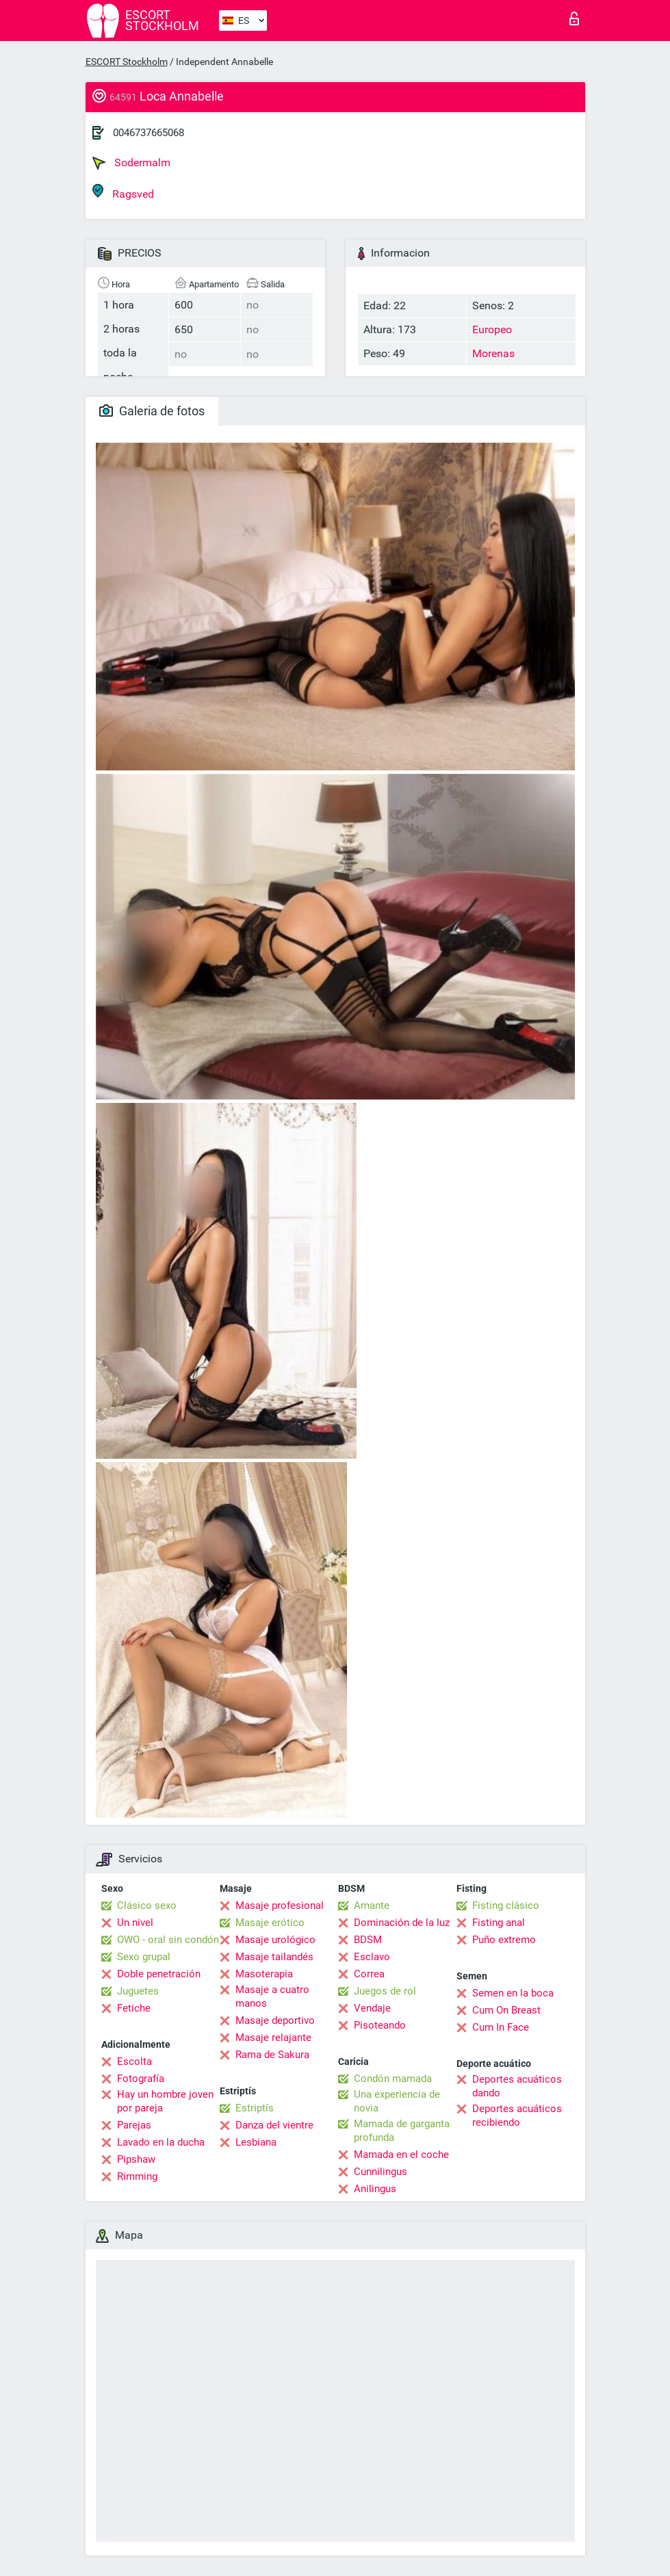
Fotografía (140, 2078)
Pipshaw (136, 2159)
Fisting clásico (505, 1905)
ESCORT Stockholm (127, 61)
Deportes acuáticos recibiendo (517, 2116)
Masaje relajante (273, 2037)
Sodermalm (131, 163)
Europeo (492, 329)
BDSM (368, 1940)
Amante (371, 1905)
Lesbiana (255, 2142)
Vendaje (372, 2008)
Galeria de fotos (152, 411)
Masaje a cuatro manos (272, 1996)
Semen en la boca (513, 1993)
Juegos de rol (385, 1991)
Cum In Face (500, 2027)
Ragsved (123, 191)
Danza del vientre (274, 2125)
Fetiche (134, 2008)
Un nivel (135, 1922)
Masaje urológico (275, 1940)
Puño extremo (504, 1940)
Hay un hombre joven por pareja (165, 2101)
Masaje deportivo (275, 2020)
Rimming (137, 2176)
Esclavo (372, 1957)
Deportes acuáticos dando (517, 2086)
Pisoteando (380, 2025)
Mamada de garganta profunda (402, 2131)
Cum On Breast (506, 2010)
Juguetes (138, 1991)
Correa (369, 1974)
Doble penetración (159, 1974)
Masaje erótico (270, 1922)
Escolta (134, 2061)
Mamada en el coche (401, 2154)
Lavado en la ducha (161, 2142)
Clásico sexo (147, 1905)
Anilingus (375, 2189)
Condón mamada (393, 2078)
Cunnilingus (380, 2171)
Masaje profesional (279, 1905)
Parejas (134, 2125)
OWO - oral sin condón (168, 1940)
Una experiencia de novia (397, 2101)
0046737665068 (148, 133)
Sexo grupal (143, 1957)
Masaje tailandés (274, 1957)
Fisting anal (498, 1922)
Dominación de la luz (402, 1922)
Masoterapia (264, 1974)
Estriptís (254, 2108)
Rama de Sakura (272, 2054)
